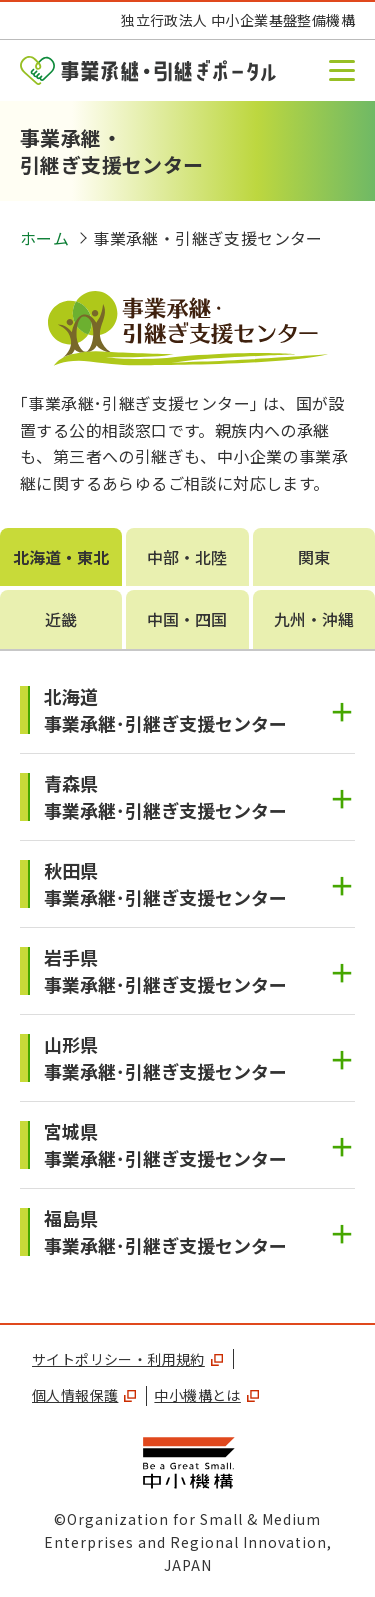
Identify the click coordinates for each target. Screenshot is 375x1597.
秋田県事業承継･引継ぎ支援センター (165, 883)
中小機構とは (206, 1395)
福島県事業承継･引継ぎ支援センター (165, 1231)
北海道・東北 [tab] (61, 557)
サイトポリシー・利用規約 (127, 1359)
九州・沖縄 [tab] (314, 619)
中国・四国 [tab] (187, 619)
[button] (342, 70)
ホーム (44, 238)
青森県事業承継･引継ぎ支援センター (165, 796)
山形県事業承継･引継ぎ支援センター (165, 1057)
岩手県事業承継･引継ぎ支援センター (165, 970)
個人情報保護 (84, 1395)
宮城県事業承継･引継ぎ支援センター (165, 1144)
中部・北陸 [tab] (187, 557)
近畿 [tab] (61, 619)
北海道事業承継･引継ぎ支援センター (165, 709)
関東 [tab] (314, 557)
